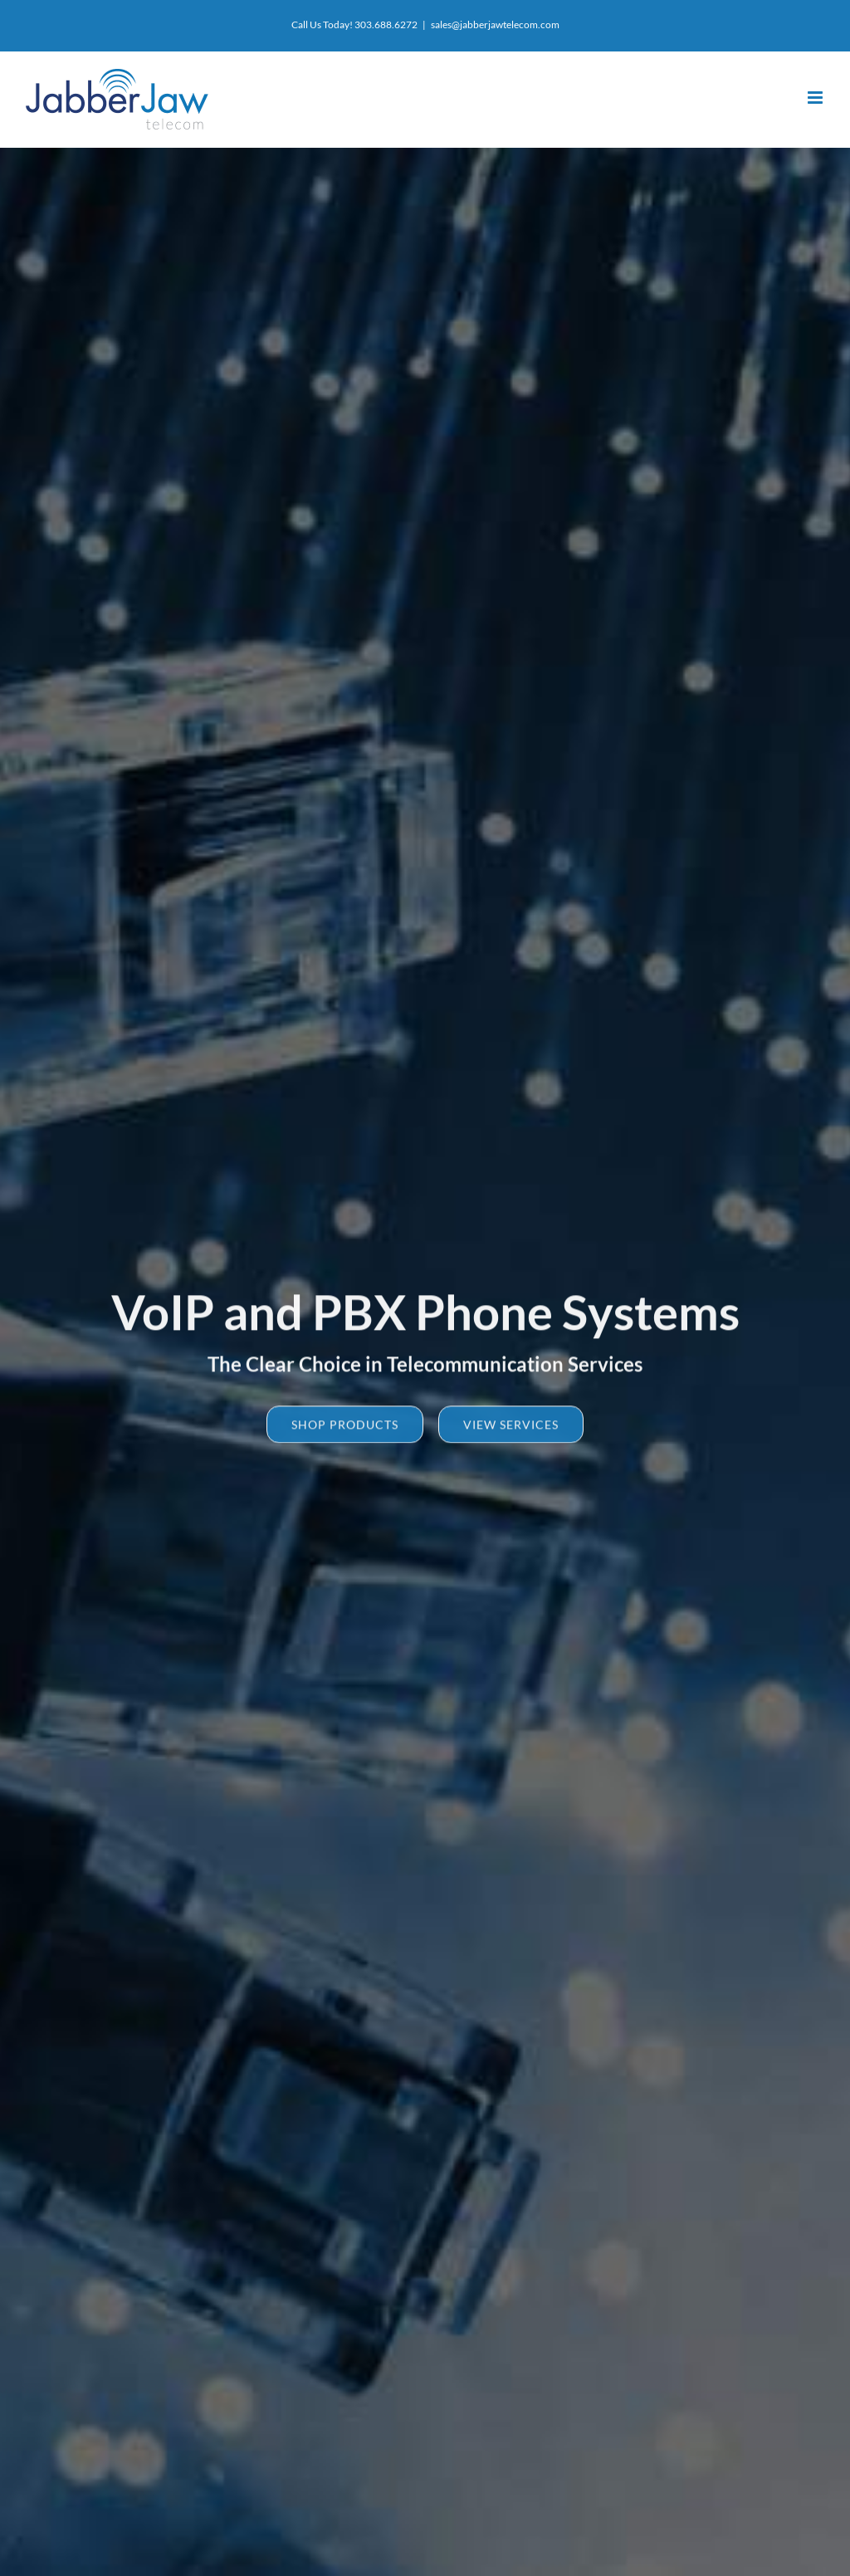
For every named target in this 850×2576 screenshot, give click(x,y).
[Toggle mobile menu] (816, 97)
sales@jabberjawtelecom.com (495, 24)
